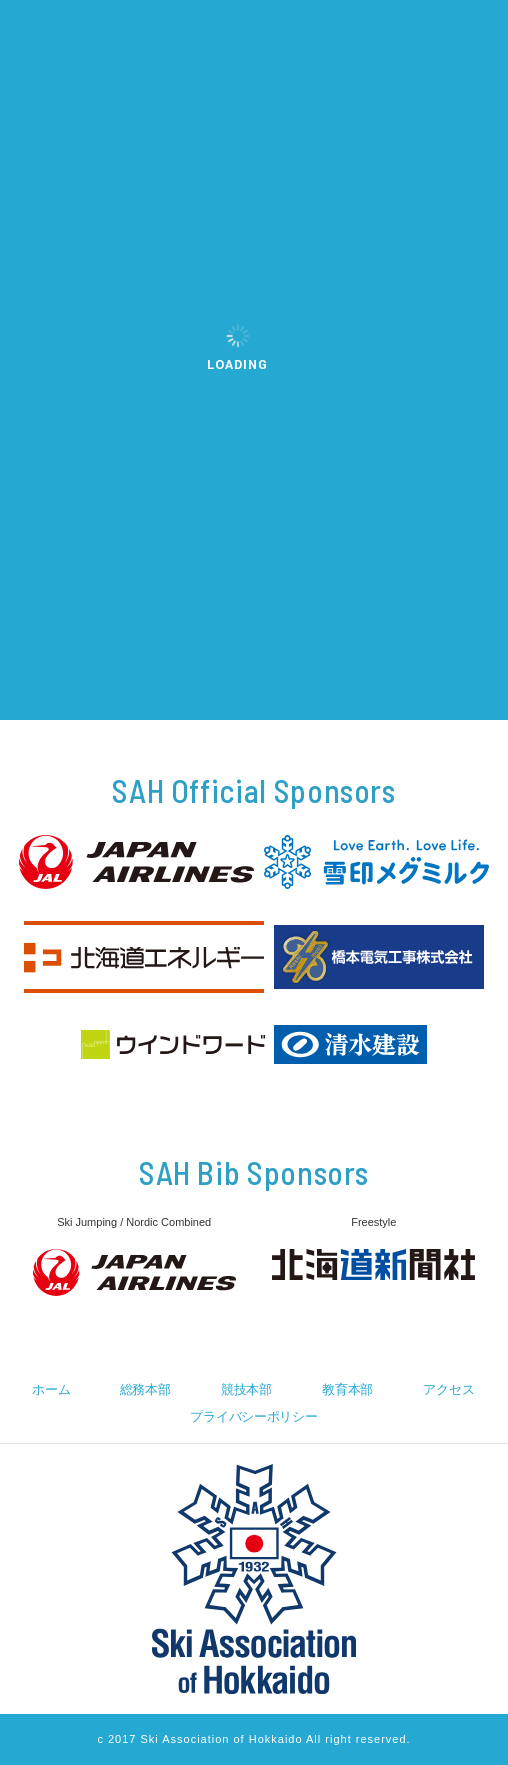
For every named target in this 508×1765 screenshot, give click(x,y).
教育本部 (347, 1389)
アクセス (448, 1389)
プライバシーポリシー (253, 1416)
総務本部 (145, 1389)
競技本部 (246, 1389)
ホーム (51, 1389)
